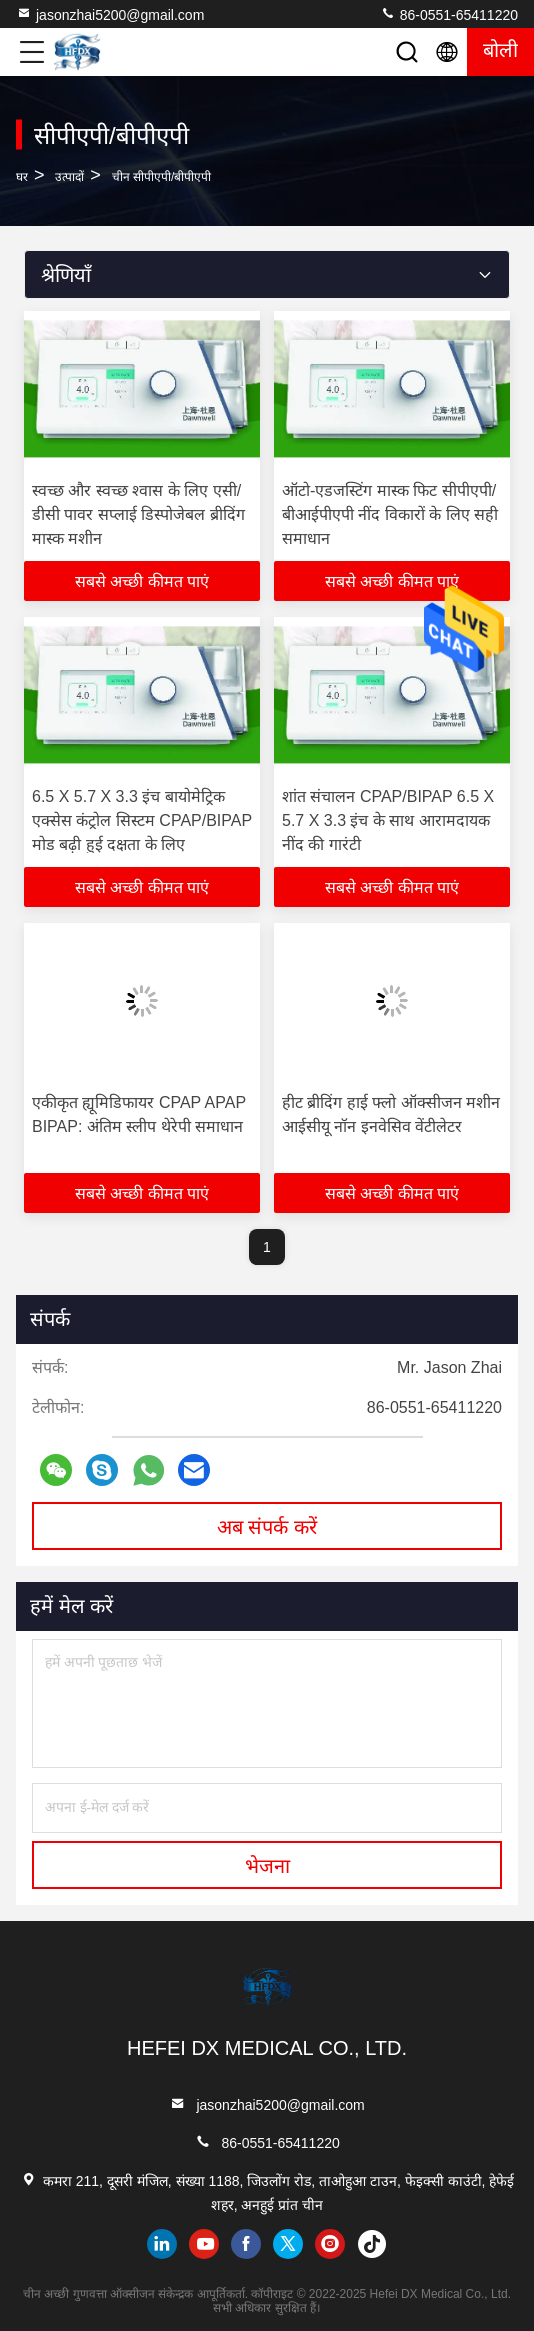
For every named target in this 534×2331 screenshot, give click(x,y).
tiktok (372, 2244)
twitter (288, 2244)
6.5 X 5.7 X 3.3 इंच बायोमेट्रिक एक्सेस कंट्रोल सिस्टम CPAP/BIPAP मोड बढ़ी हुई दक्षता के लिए (142, 820)
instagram (330, 2244)
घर (22, 177)
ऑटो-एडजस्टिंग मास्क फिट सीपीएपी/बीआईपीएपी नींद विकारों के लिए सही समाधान (390, 514)
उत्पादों (69, 177)
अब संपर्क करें (267, 1527)
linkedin (162, 2244)
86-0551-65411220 (449, 14)
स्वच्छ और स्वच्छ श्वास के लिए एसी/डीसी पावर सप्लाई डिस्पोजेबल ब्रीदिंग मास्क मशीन (138, 514)
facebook (246, 2244)
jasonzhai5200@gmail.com (110, 14)
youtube (204, 2244)
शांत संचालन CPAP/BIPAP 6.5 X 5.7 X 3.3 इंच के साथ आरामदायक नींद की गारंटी (388, 820)
